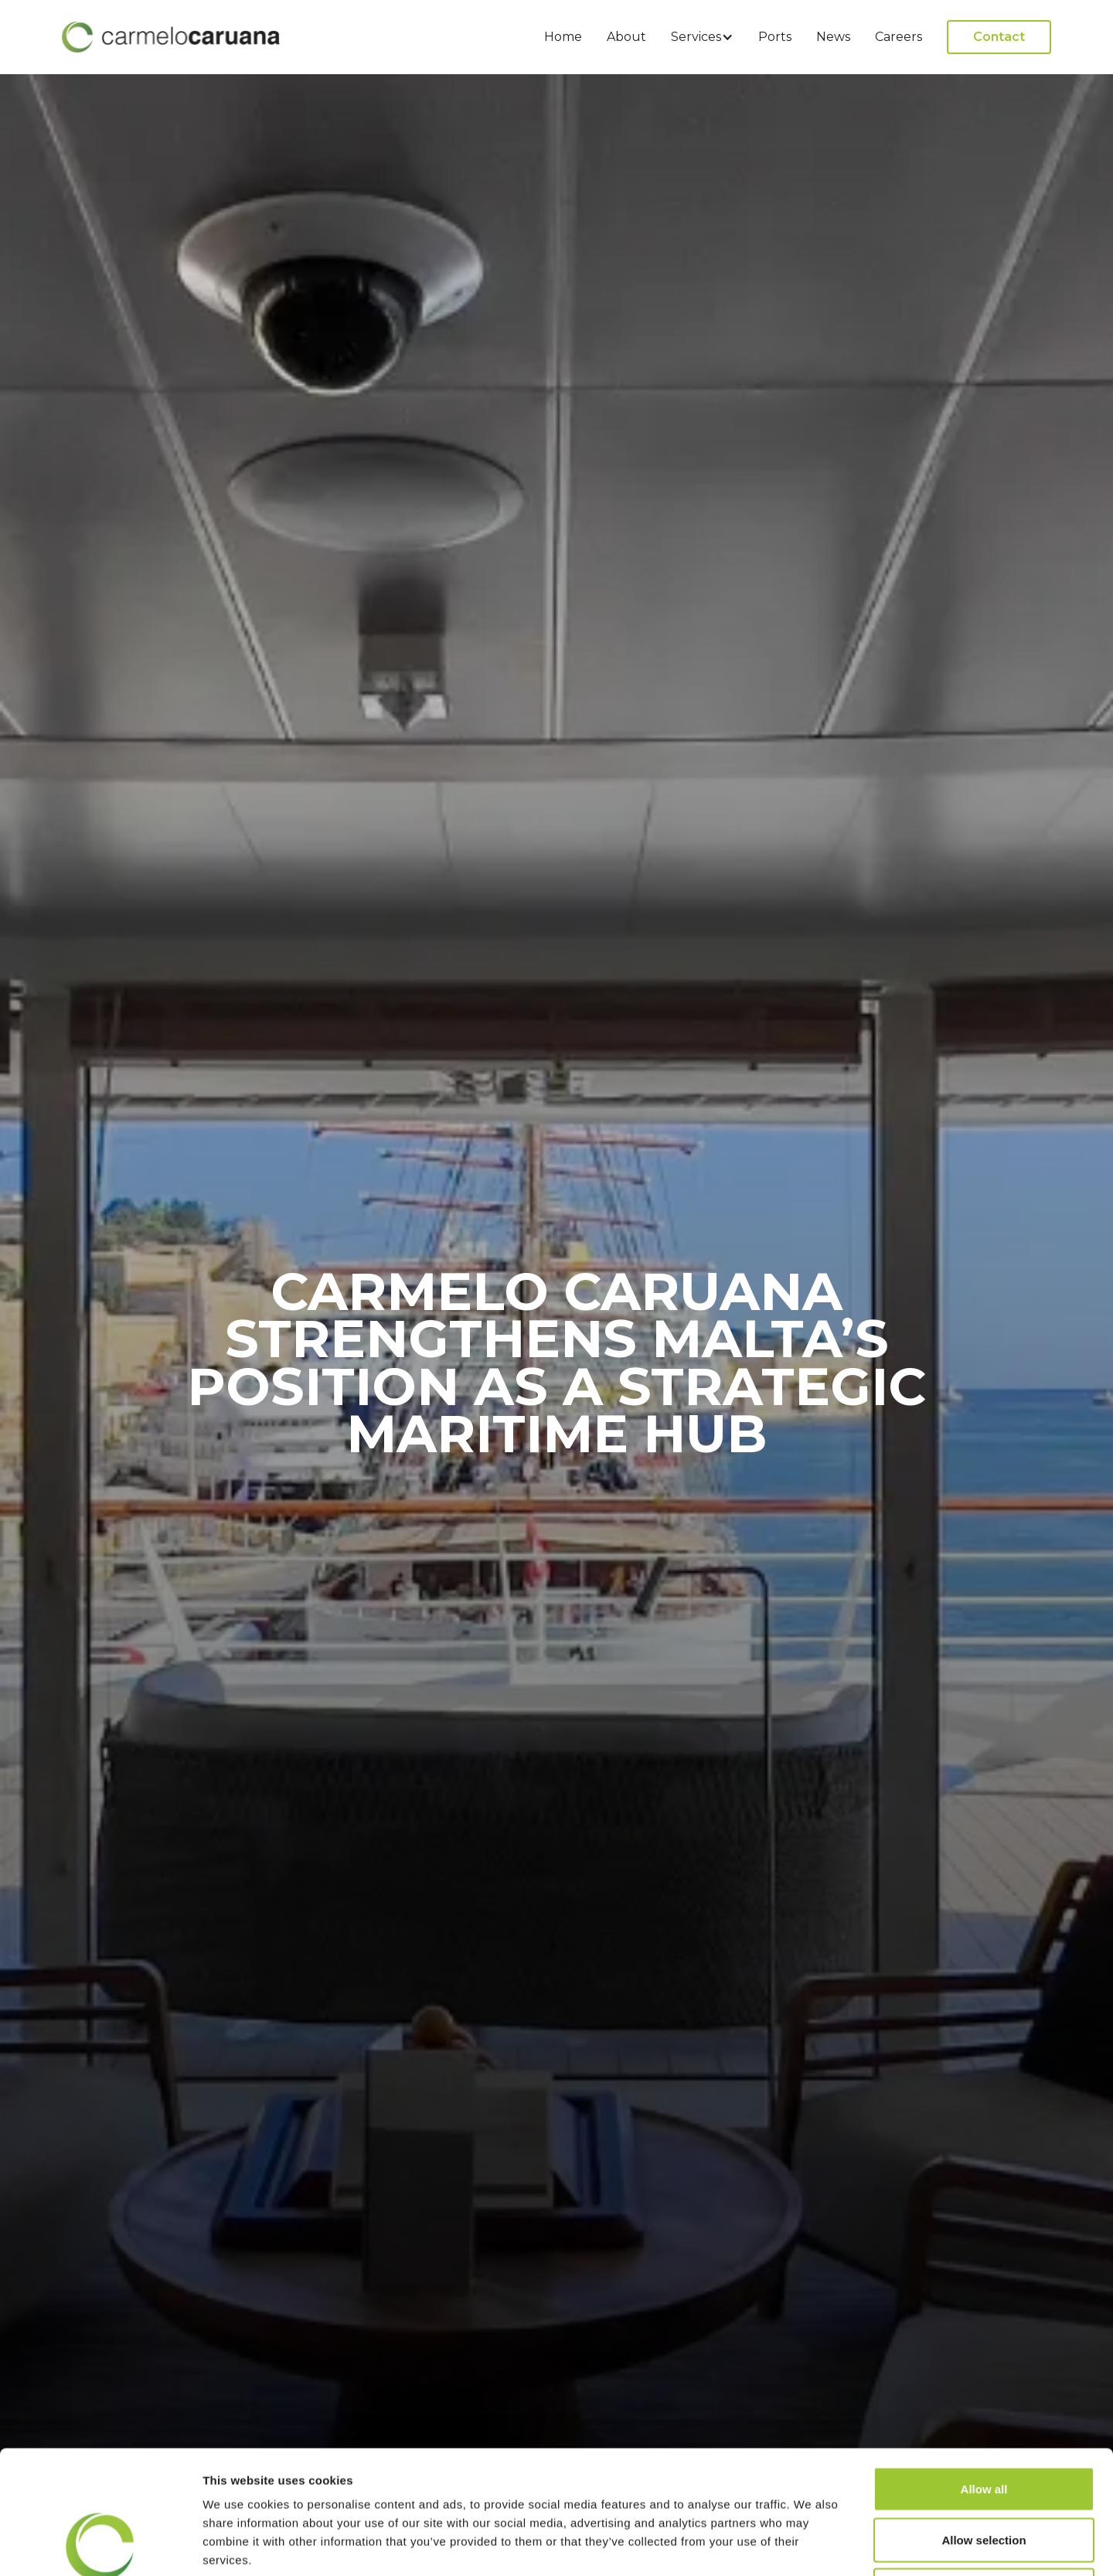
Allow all (984, 2373)
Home (563, 36)
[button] (702, 37)
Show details (811, 2545)
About (626, 36)
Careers (898, 36)
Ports (774, 36)
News (833, 36)
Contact (999, 36)
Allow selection (983, 2424)
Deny (984, 2474)
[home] (171, 37)
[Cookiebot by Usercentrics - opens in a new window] (100, 2545)
